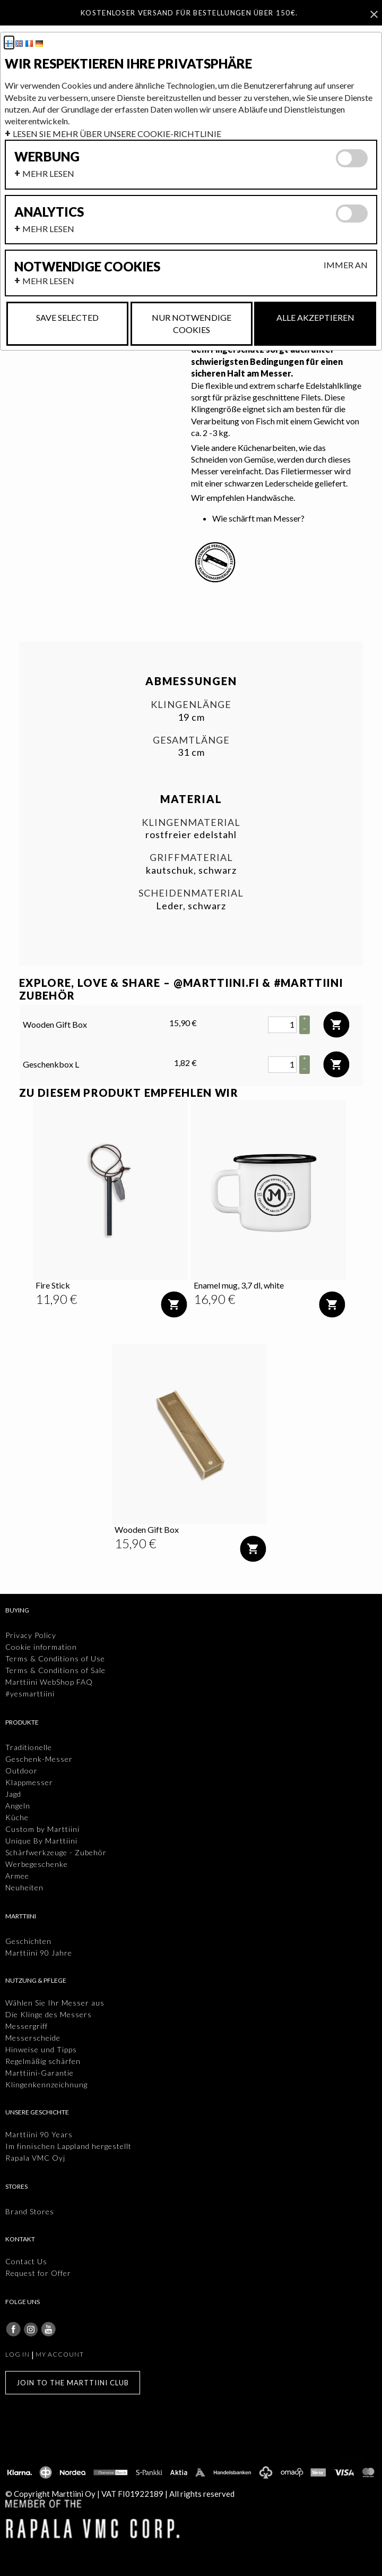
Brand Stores (29, 2211)
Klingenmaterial (191, 822)
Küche (17, 1817)
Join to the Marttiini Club (72, 2382)
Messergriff (26, 2026)
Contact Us (26, 2261)
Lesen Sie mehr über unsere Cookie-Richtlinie (117, 134)
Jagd (13, 1793)
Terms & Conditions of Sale (55, 1670)
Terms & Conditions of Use (55, 1658)
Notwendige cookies (87, 266)
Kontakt (20, 2239)
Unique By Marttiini (41, 1840)
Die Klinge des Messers (48, 2014)
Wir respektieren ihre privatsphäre (128, 63)
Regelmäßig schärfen (43, 2061)
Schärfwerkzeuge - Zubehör (56, 1852)
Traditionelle (28, 1747)
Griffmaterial (191, 857)
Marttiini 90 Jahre (38, 1952)
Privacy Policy (30, 1635)
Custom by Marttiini (42, 1828)
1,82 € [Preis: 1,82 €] (185, 1062)
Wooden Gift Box (55, 1024)
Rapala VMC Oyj (35, 2157)
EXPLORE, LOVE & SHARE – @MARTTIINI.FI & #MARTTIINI (181, 982)
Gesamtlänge (191, 740)
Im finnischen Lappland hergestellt (68, 2146)
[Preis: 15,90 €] (136, 1543)
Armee (17, 1875)
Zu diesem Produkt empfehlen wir (128, 1092)
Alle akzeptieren (315, 317)
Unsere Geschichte (37, 2112)
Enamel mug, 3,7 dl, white (239, 1285)
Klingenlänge (191, 704)
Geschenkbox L (51, 1064)
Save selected (67, 317)
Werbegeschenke (36, 1864)
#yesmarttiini (30, 1693)
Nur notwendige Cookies (191, 323)
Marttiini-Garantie (39, 2072)
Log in (17, 2354)
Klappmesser (29, 1782)
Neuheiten (24, 1887)
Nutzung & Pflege (35, 1980)
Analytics (49, 211)
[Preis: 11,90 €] (56, 1299)
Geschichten (28, 1941)
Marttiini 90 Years (39, 2134)
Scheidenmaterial (191, 893)
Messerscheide (32, 2037)
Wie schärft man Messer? (258, 518)
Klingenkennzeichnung (46, 2084)
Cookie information (41, 1646)
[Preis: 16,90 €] (215, 1299)
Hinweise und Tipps (41, 2049)
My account (60, 2354)
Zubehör (47, 995)
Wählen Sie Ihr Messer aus (55, 2002)
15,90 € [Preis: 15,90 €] (183, 1023)
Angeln (17, 1805)
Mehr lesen (48, 173)
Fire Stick (53, 1285)
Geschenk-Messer (39, 1758)
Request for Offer (38, 2273)
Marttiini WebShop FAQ (49, 1681)
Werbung (47, 156)
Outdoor (21, 1770)
